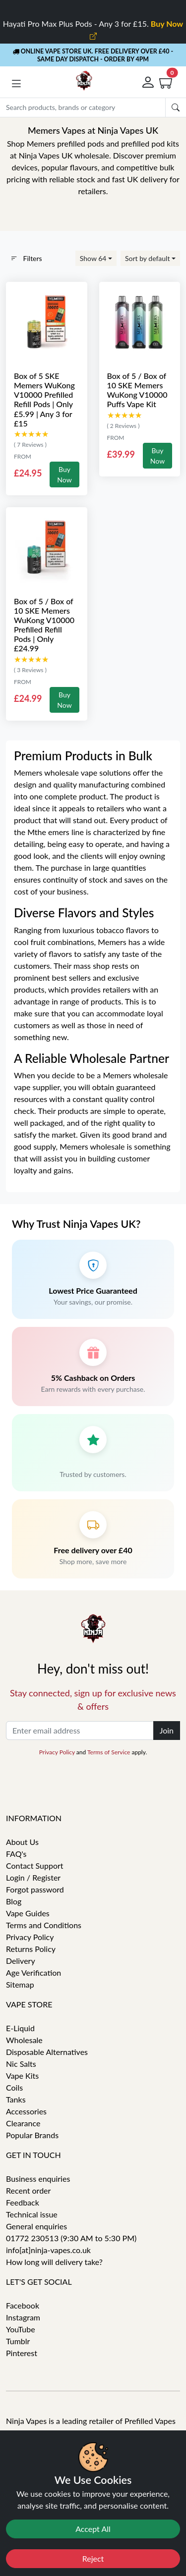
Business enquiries (38, 2178)
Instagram (23, 2317)
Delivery (20, 1960)
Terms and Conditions (43, 1925)
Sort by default (147, 258)
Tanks (16, 2099)
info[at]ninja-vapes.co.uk (48, 2250)
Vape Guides (28, 1913)
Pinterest (21, 2353)
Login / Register (33, 1877)
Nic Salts (21, 2063)
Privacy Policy (57, 1752)
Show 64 (93, 258)
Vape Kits (22, 2075)
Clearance (23, 2123)
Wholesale (24, 2040)
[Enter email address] (80, 1730)
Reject (93, 2558)
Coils (14, 2087)
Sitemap (20, 1984)
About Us (22, 1841)
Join (167, 1730)
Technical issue (32, 2214)
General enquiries (36, 2226)
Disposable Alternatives (47, 2051)
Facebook (22, 2305)
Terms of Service (108, 1752)
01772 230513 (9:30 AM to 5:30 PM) (71, 2238)
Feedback (22, 2202)
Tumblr (18, 2341)
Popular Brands (32, 2135)
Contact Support (34, 1865)
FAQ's (16, 1853)
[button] (16, 84)
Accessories (26, 2111)
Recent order (28, 2190)
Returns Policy (31, 1948)
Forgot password (35, 1889)
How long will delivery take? (54, 2261)
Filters (26, 258)
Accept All (93, 2528)
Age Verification (33, 1972)
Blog (13, 1901)
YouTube (20, 2329)
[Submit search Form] (175, 107)
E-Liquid (20, 2028)
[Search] (83, 107)
